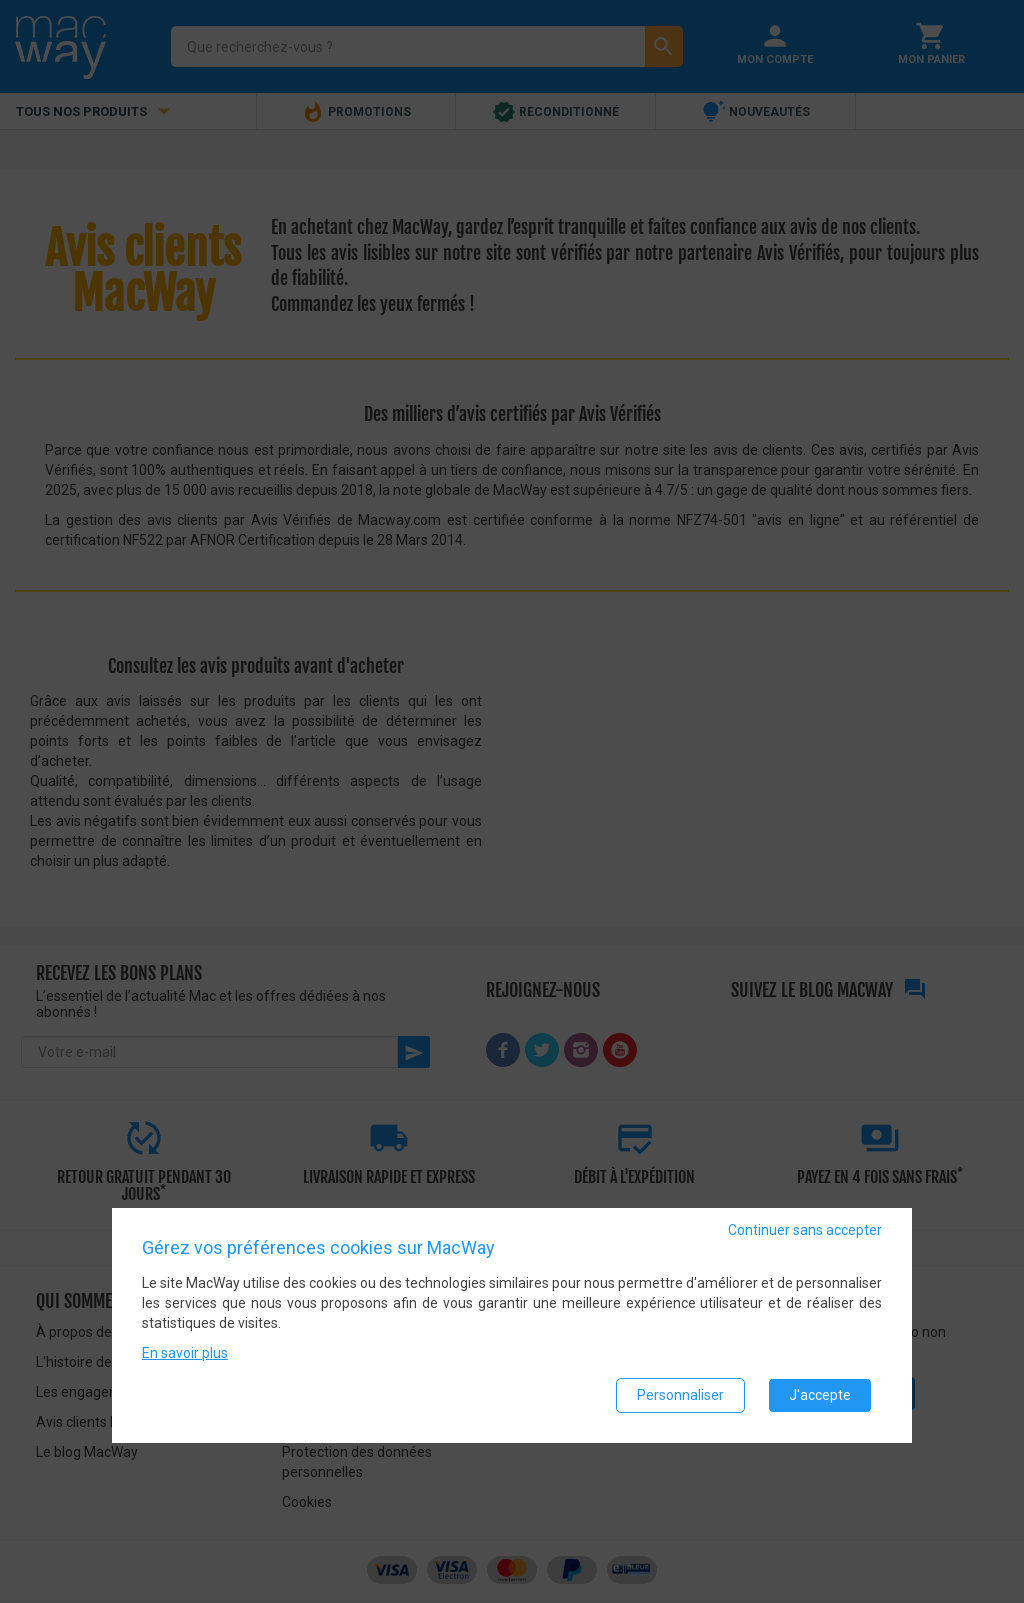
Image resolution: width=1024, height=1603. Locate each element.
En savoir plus (185, 1353)
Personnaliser (680, 1395)
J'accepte (820, 1395)
